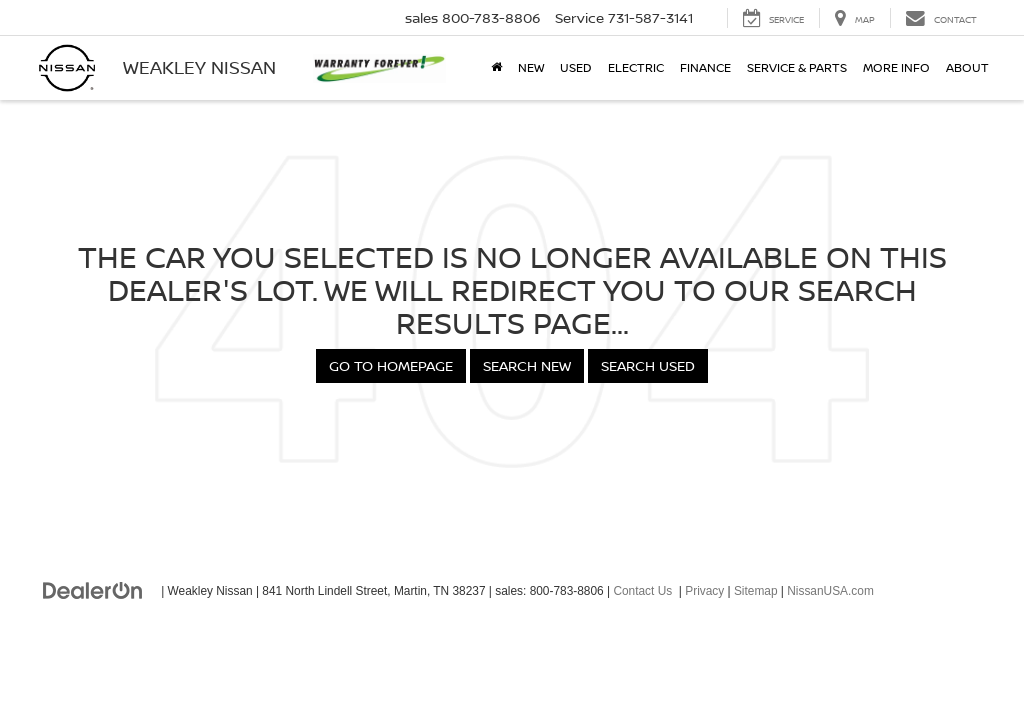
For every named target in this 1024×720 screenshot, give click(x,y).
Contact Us (642, 591)
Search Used (648, 365)
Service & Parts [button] (797, 67)
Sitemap (756, 591)
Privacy (704, 591)
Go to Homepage (391, 365)
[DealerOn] (93, 590)
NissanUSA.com (830, 591)
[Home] (496, 68)
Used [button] (576, 67)
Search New (527, 365)
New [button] (531, 67)
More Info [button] (896, 67)
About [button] (967, 67)
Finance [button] (705, 67)
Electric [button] (636, 67)
